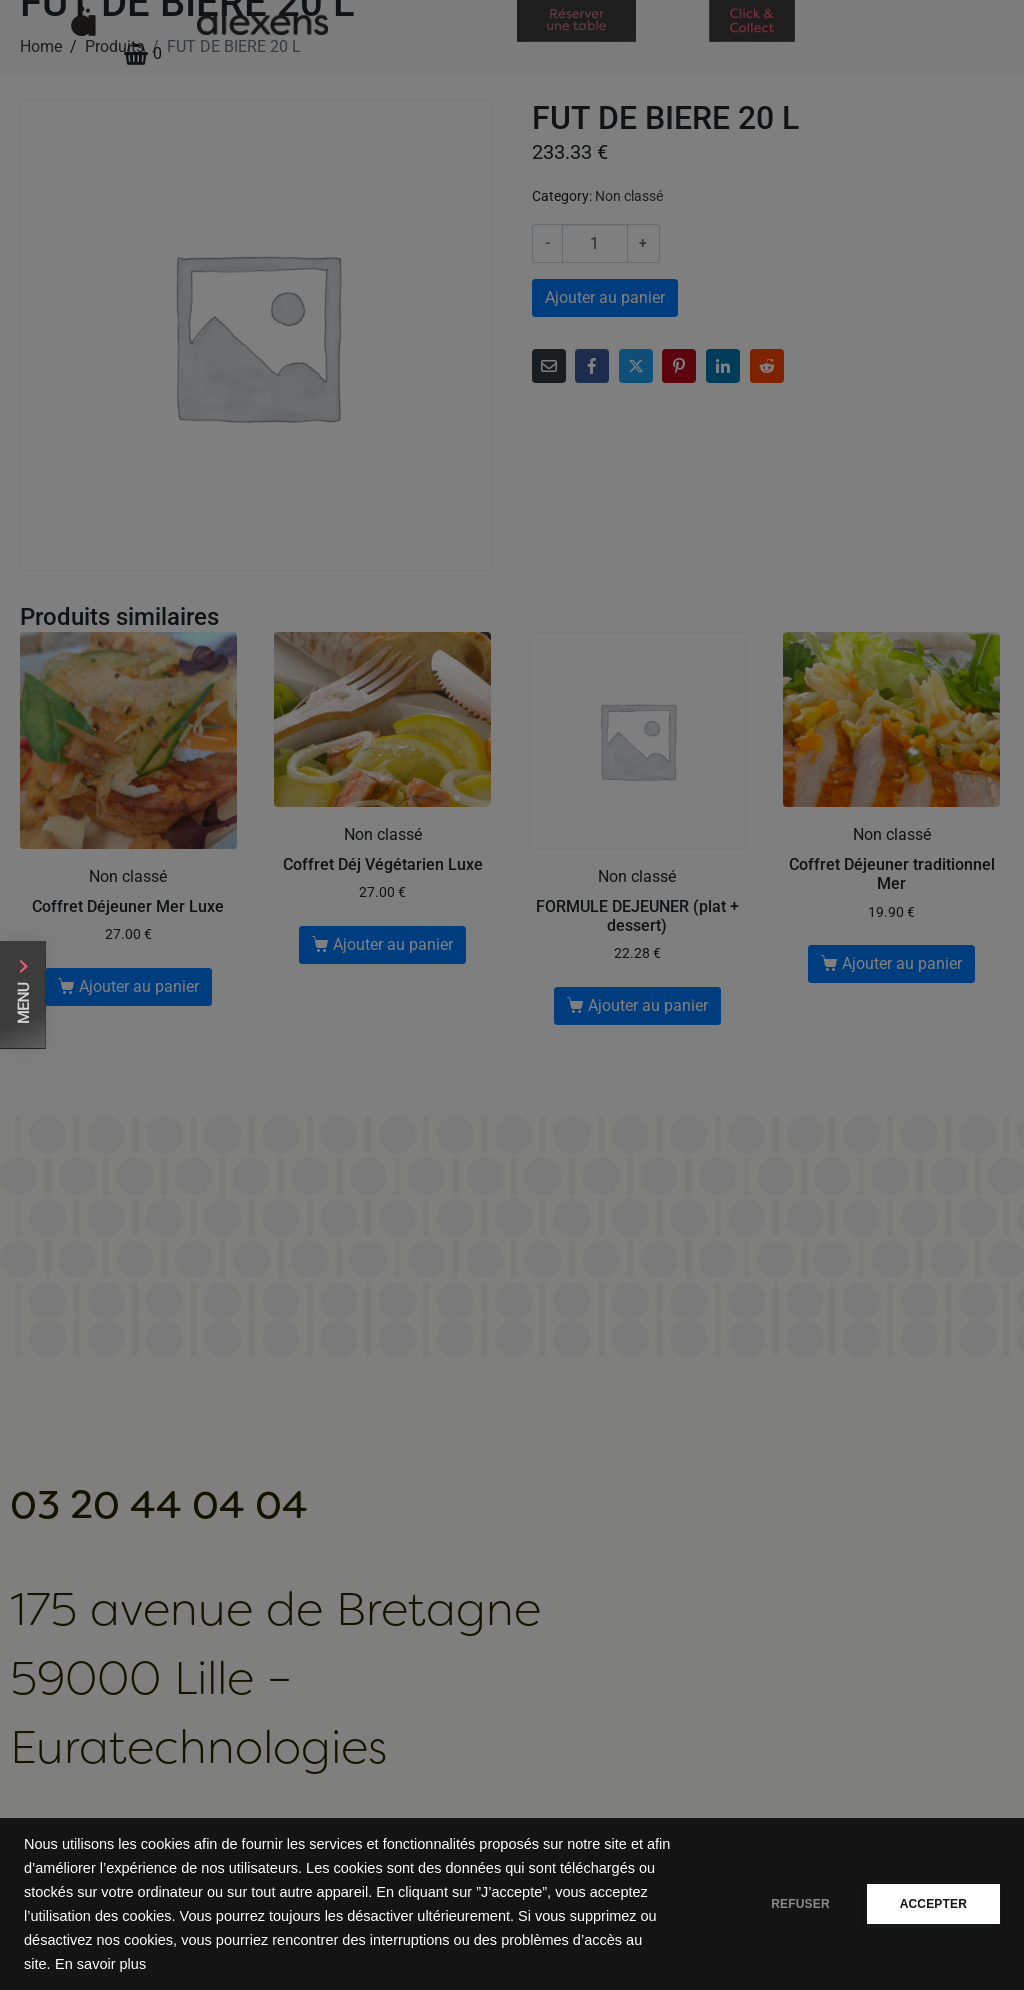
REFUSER (794, 1904)
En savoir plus (100, 1964)
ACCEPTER (931, 1904)
